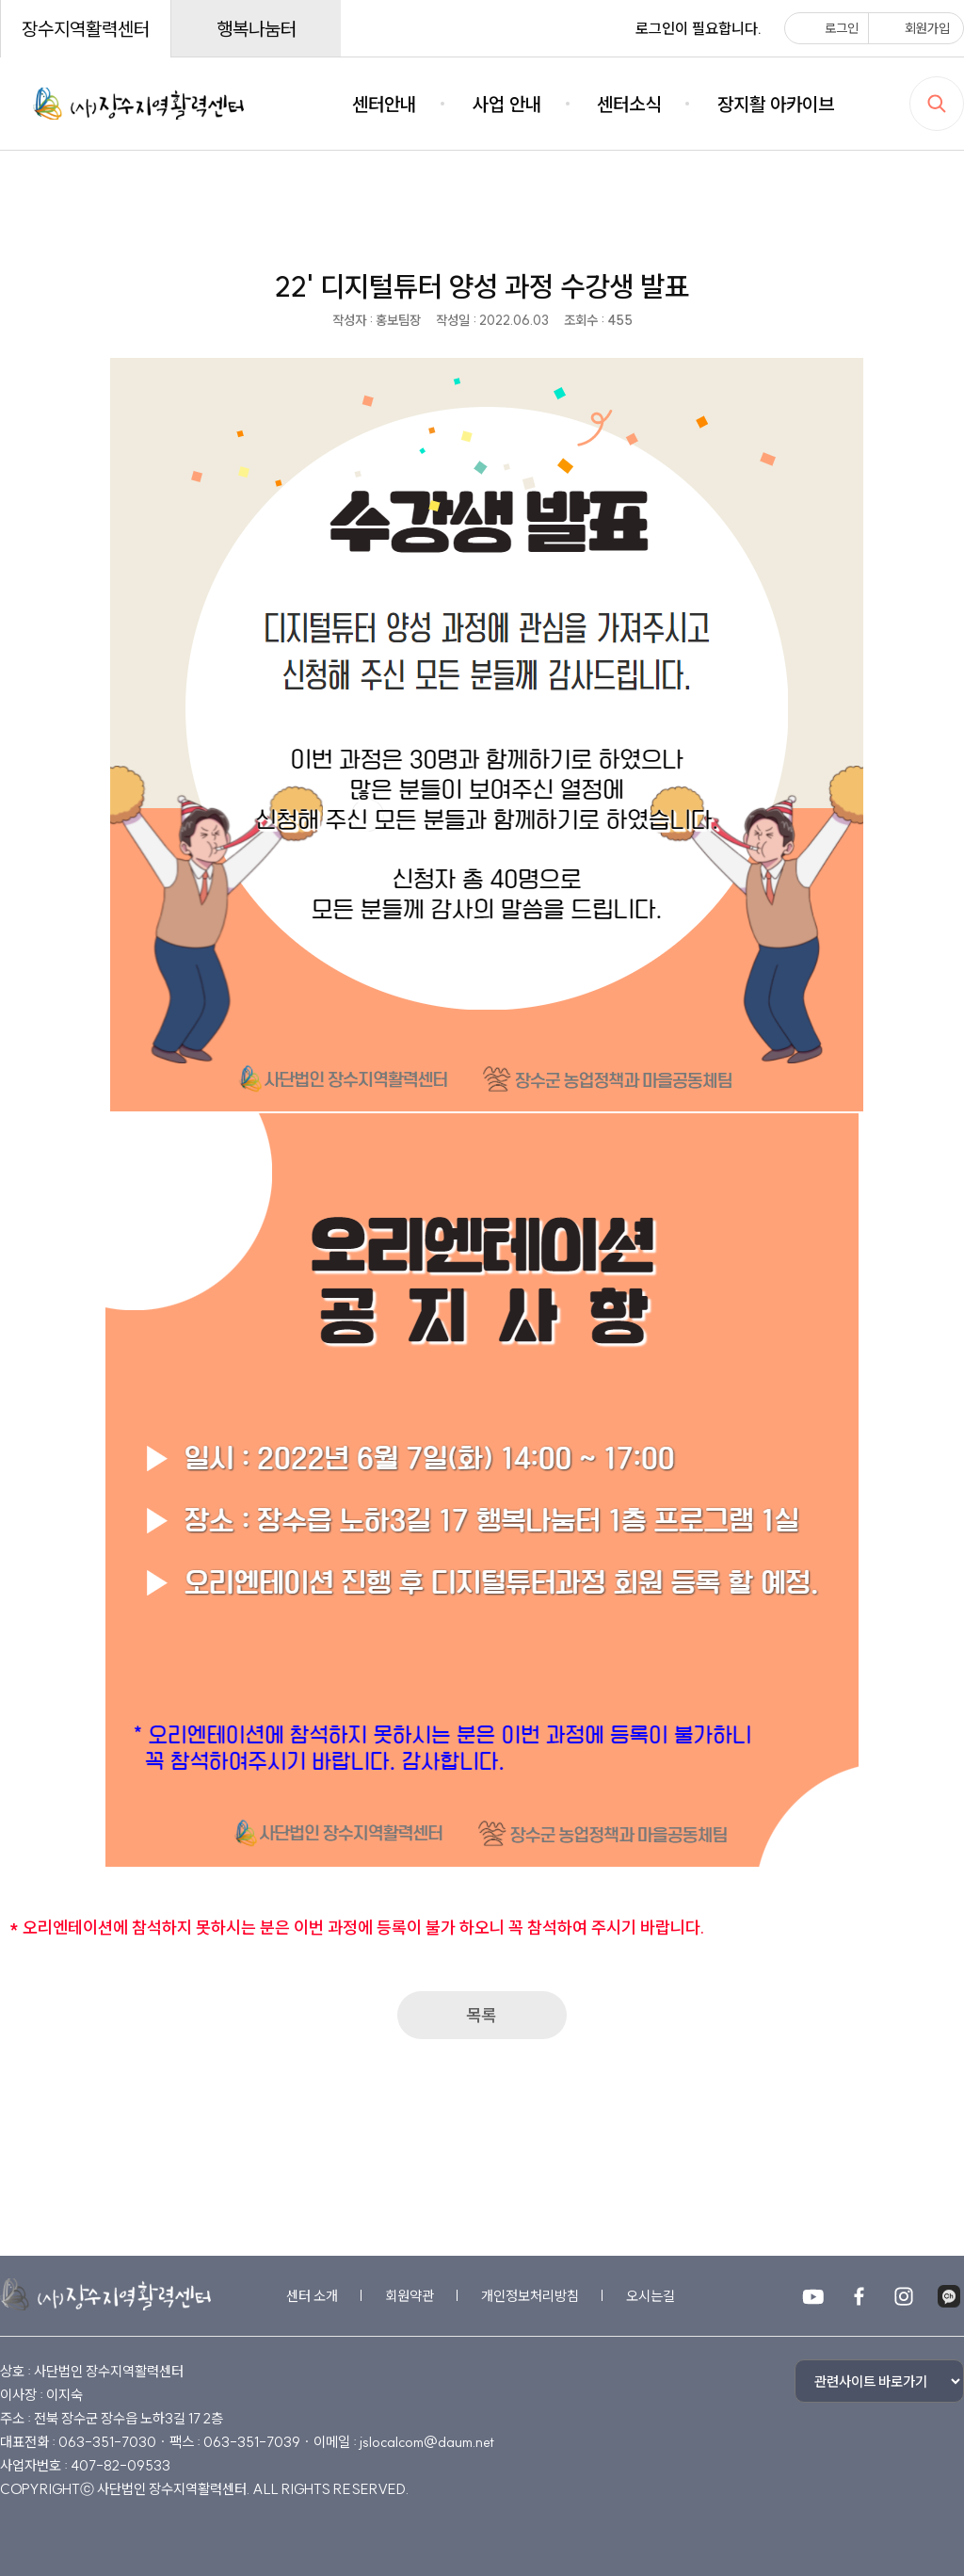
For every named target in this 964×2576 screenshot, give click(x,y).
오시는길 (650, 2296)
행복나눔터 (257, 29)
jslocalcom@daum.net (427, 2442)
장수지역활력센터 (86, 29)
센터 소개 (312, 2296)
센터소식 (629, 104)
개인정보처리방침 (530, 2296)
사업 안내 (507, 104)
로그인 (828, 28)
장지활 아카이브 (775, 104)
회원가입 (914, 28)
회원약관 (409, 2296)
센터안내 (384, 104)
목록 (482, 2015)
